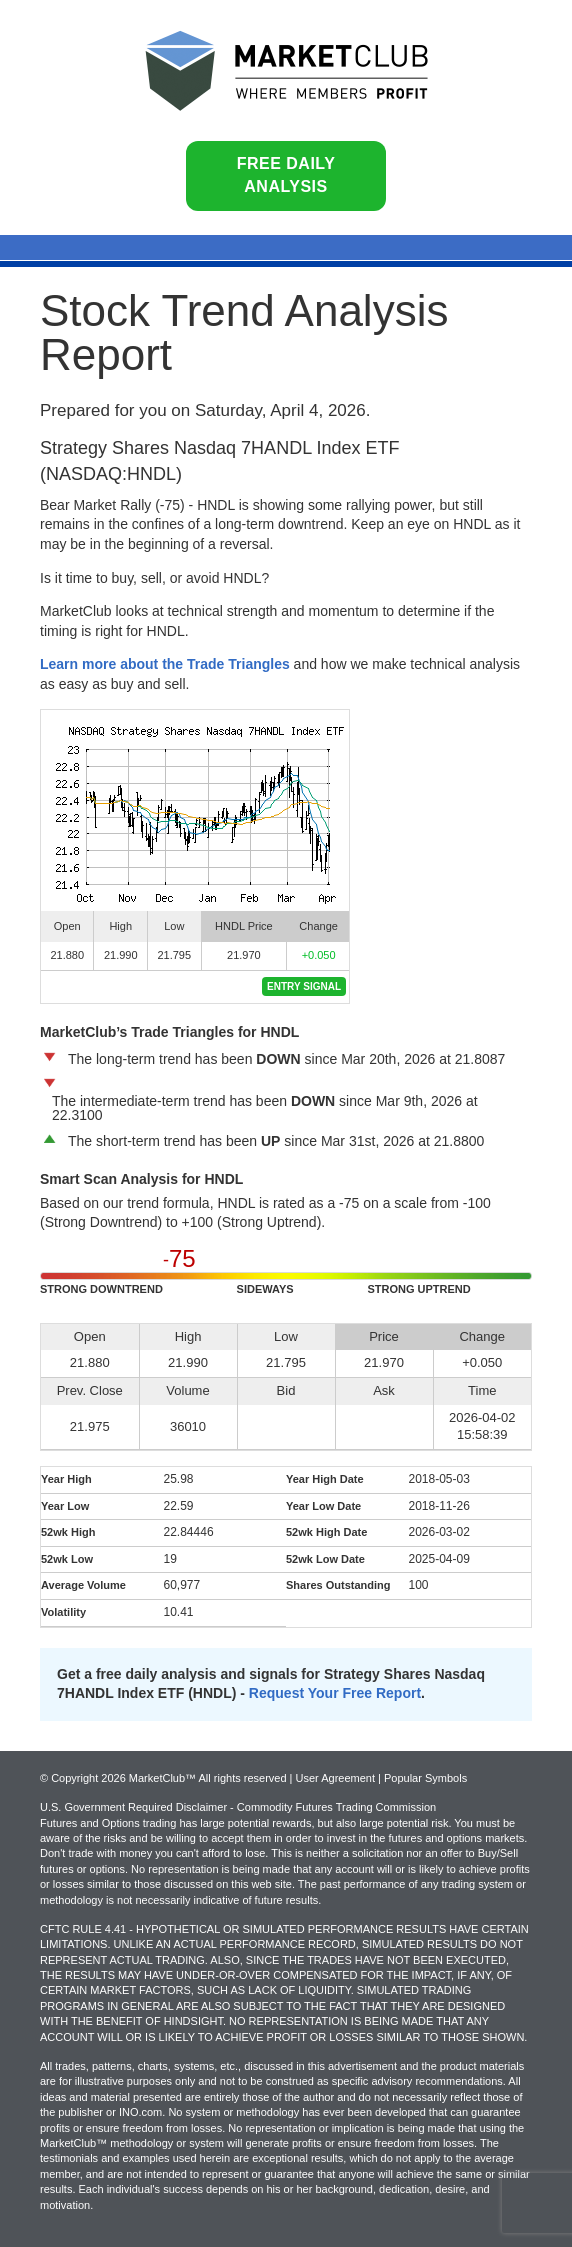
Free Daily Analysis (286, 175)
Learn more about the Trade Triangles (165, 664)
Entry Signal (304, 986)
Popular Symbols (425, 1778)
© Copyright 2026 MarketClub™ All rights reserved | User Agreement (209, 1778)
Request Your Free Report (335, 1693)
